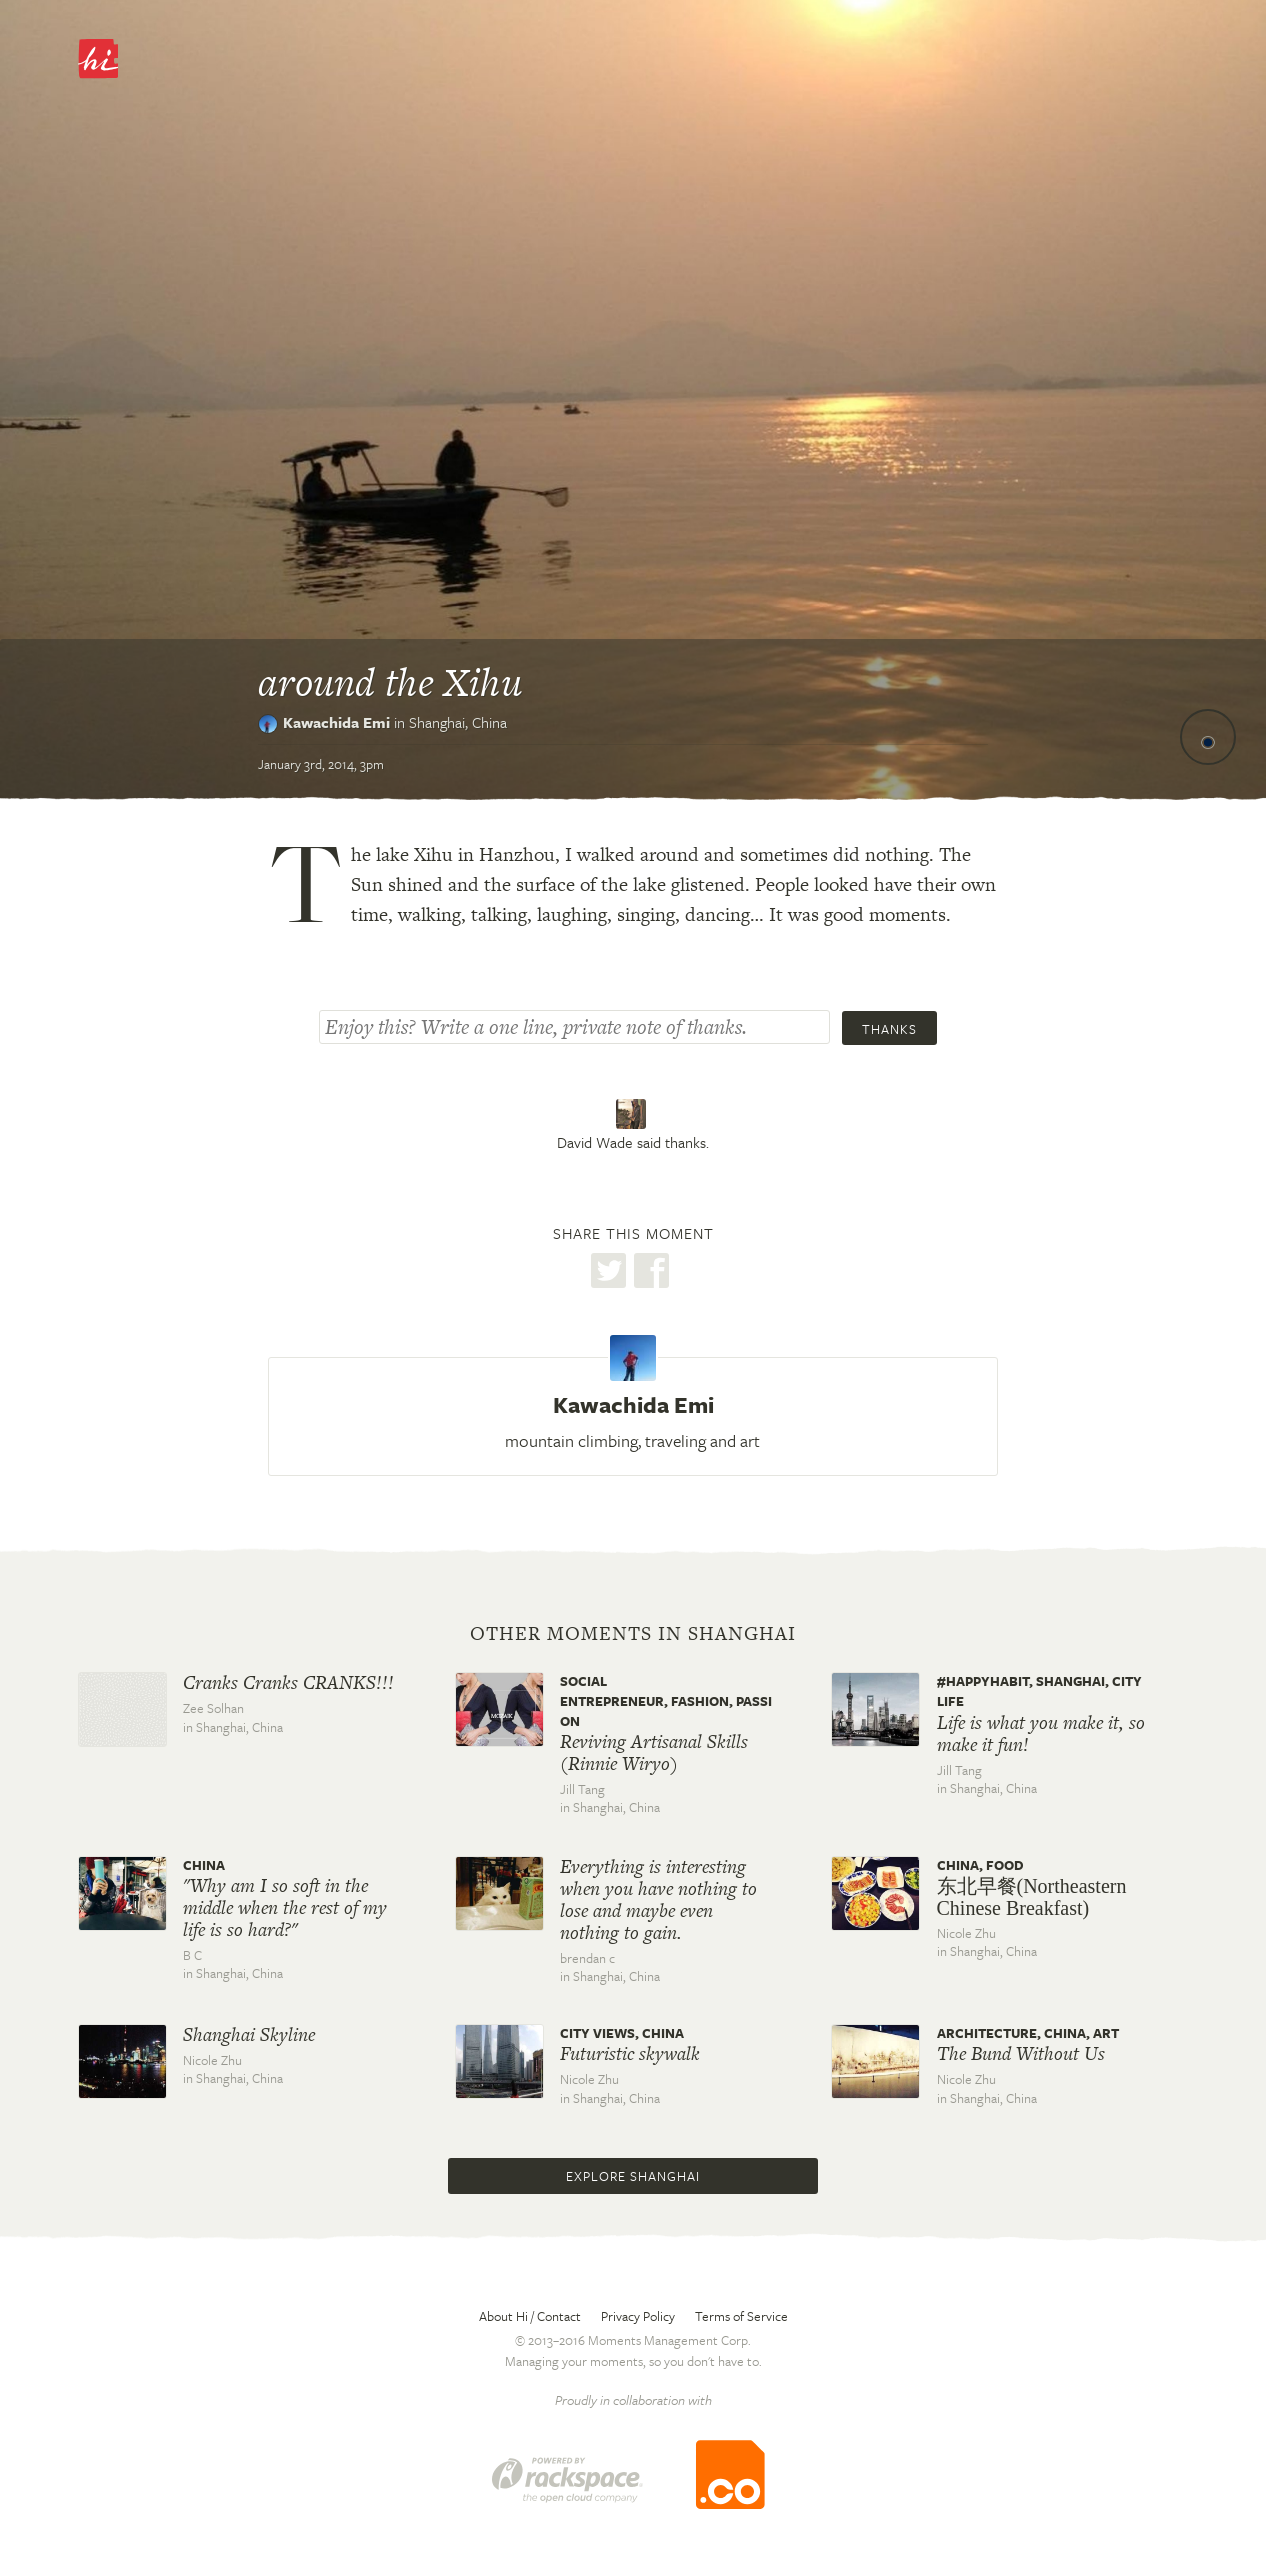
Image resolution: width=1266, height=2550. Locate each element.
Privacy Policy (638, 2316)
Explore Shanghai (633, 2176)
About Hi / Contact (530, 2316)
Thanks (889, 1029)
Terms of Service (741, 2316)
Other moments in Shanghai (633, 1634)
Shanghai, (458, 722)
